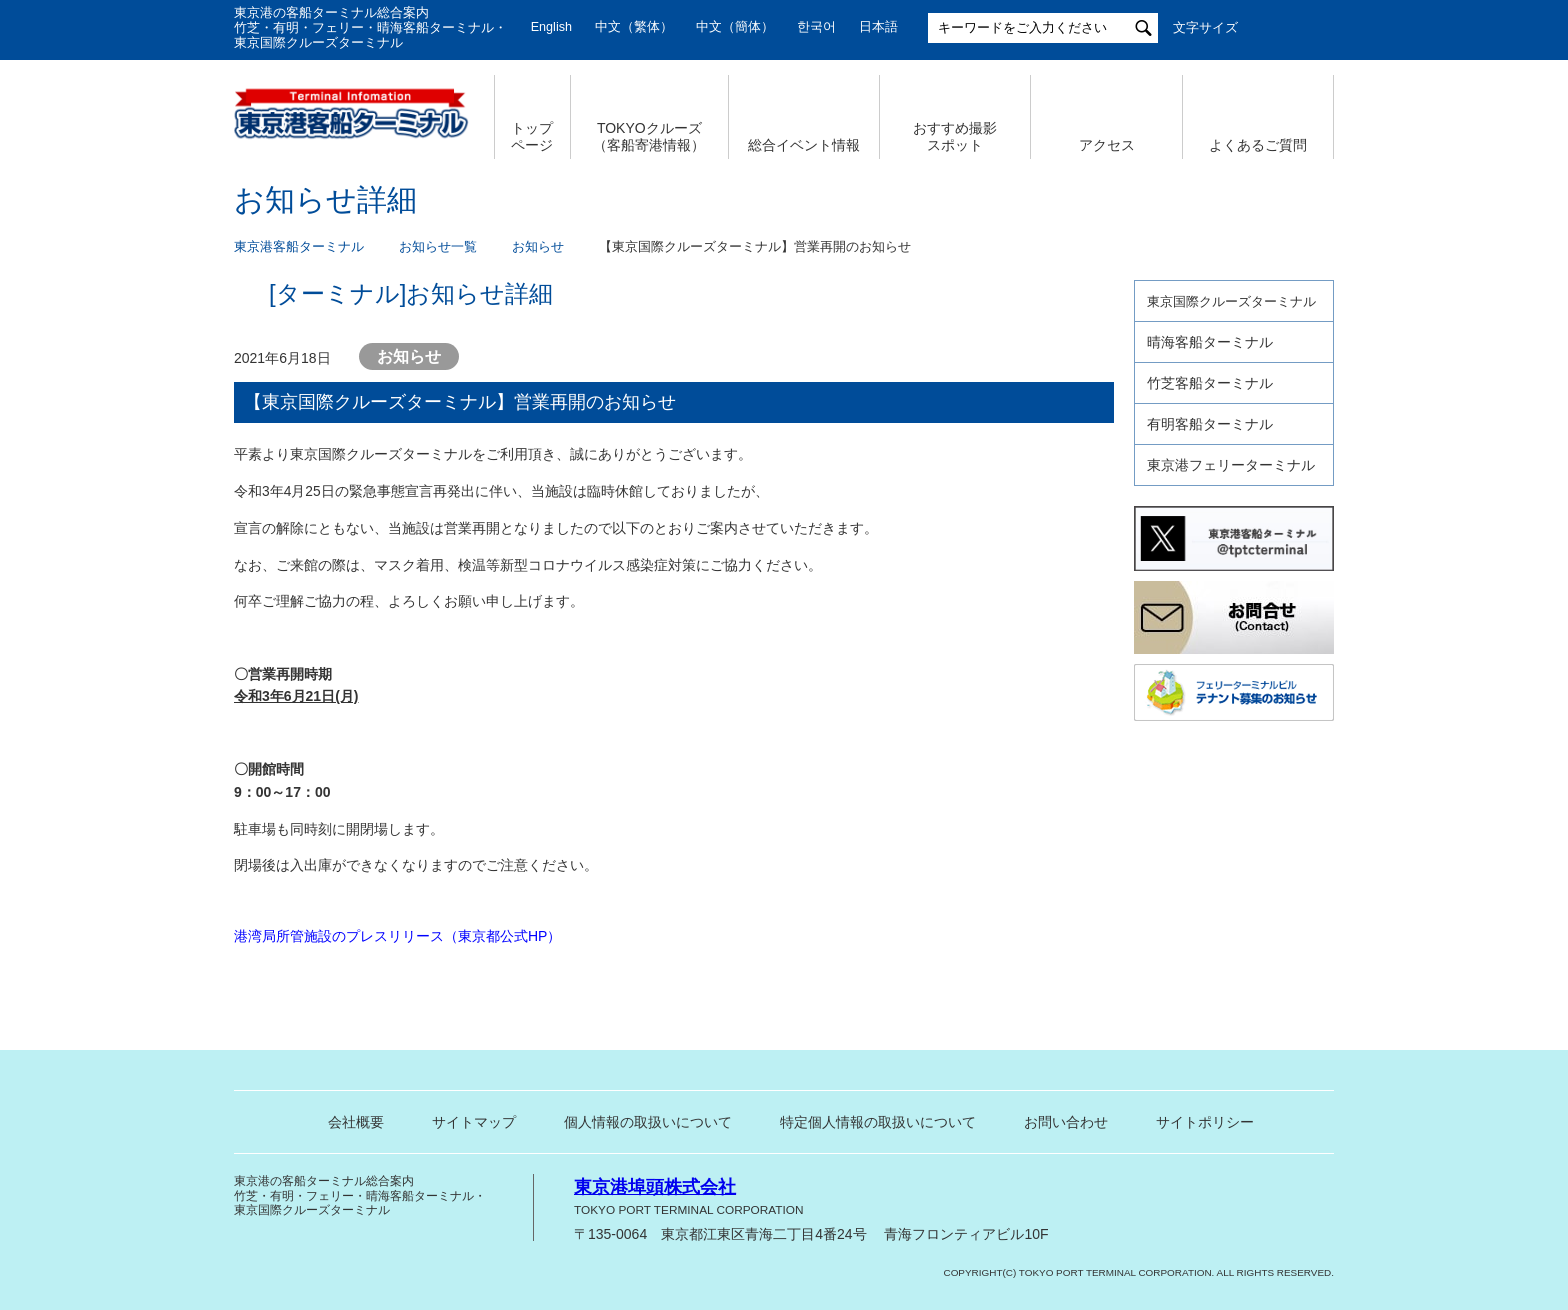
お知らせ (538, 247)
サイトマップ (474, 1122)
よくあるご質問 (1258, 145)
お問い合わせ (1066, 1122)
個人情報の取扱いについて (648, 1122)
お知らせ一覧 (438, 247)
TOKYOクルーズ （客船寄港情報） (649, 136)
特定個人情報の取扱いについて (878, 1122)
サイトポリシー (1205, 1122)
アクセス (1107, 145)
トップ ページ (532, 136)
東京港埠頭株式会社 (655, 1187)
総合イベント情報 (804, 145)
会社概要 (356, 1122)
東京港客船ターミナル (299, 247)
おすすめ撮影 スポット (955, 136)
